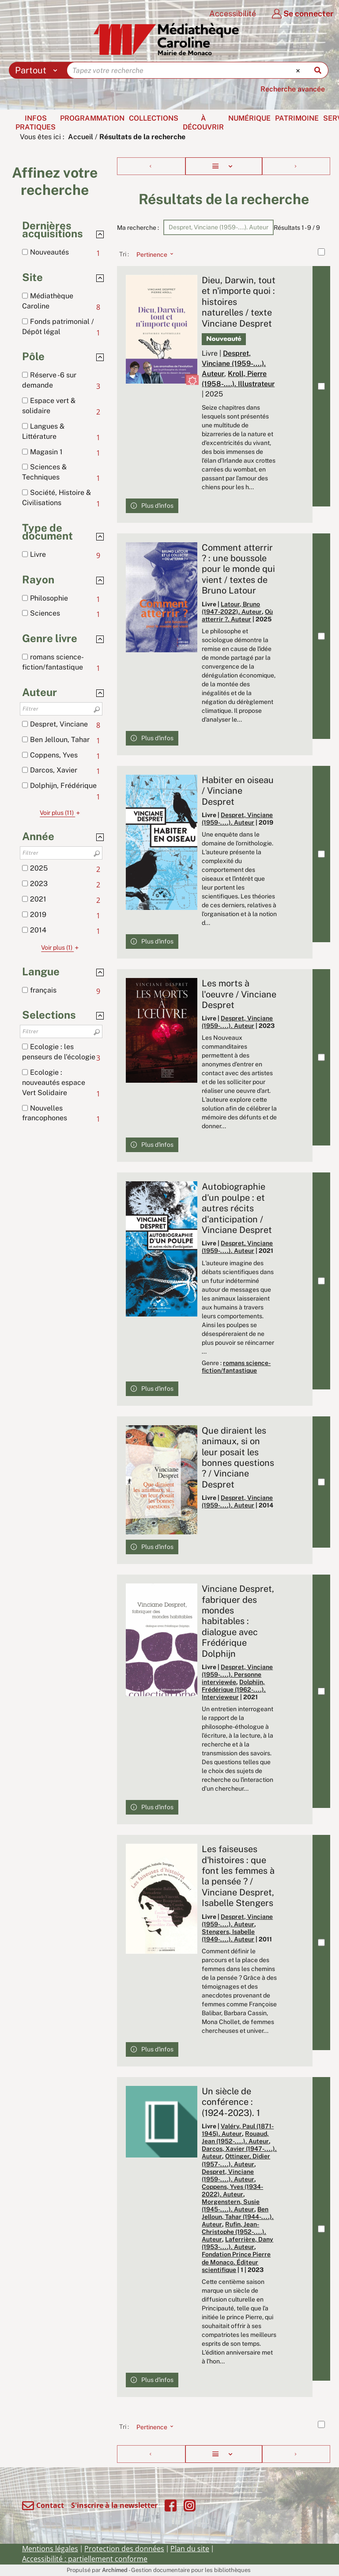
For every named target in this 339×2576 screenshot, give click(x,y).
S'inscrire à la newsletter (114, 2505)
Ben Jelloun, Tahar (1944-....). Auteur (238, 2217)
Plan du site (189, 2548)
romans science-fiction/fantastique (236, 1366)
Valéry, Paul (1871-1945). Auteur (238, 2130)
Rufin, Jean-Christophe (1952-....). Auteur (234, 2232)
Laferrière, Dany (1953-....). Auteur (237, 2243)
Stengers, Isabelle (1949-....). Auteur (228, 1935)
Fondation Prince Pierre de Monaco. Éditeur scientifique (236, 2262)
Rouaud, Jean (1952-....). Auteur (235, 2137)
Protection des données (124, 2548)
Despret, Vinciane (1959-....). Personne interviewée (237, 1674)
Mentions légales (50, 2548)
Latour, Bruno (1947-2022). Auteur (232, 608)
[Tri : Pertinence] (152, 254)
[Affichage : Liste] (224, 166)
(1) (61, 947)
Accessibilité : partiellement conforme (84, 2559)
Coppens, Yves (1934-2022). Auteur (232, 2190)
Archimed (115, 2570)
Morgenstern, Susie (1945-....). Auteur (231, 2205)
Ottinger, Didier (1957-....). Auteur (236, 2160)
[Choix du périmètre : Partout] (38, 70)
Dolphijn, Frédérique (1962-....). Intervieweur (234, 1689)
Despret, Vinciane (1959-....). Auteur (234, 363)
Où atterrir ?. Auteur (237, 615)
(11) (61, 812)
